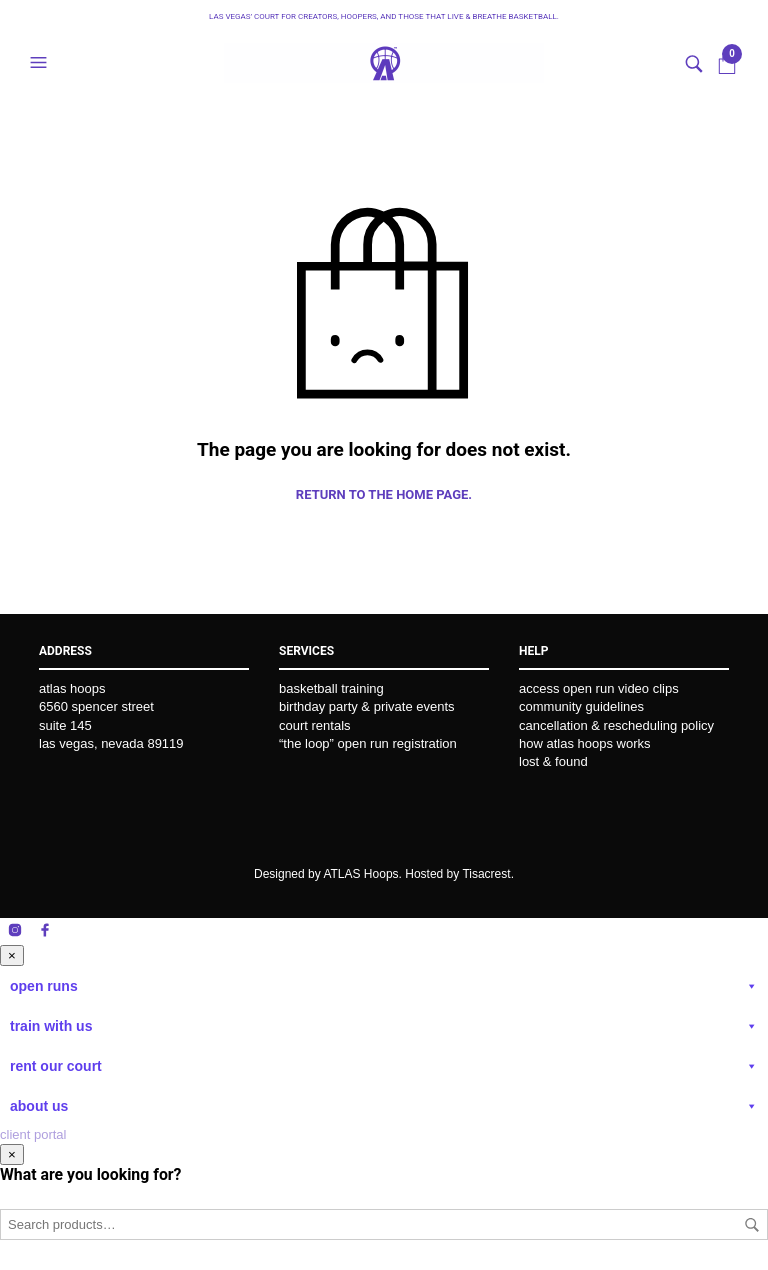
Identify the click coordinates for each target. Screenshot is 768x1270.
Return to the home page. (384, 494)
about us (384, 1106)
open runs (384, 986)
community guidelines (581, 706)
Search (752, 1225)
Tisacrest (486, 874)
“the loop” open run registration (368, 743)
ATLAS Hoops (360, 874)
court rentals (315, 725)
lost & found (553, 761)
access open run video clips (599, 688)
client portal (33, 1134)
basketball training (331, 688)
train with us (384, 1026)
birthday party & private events (367, 706)
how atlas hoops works (585, 743)
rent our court (384, 1066)
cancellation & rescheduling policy (616, 725)
